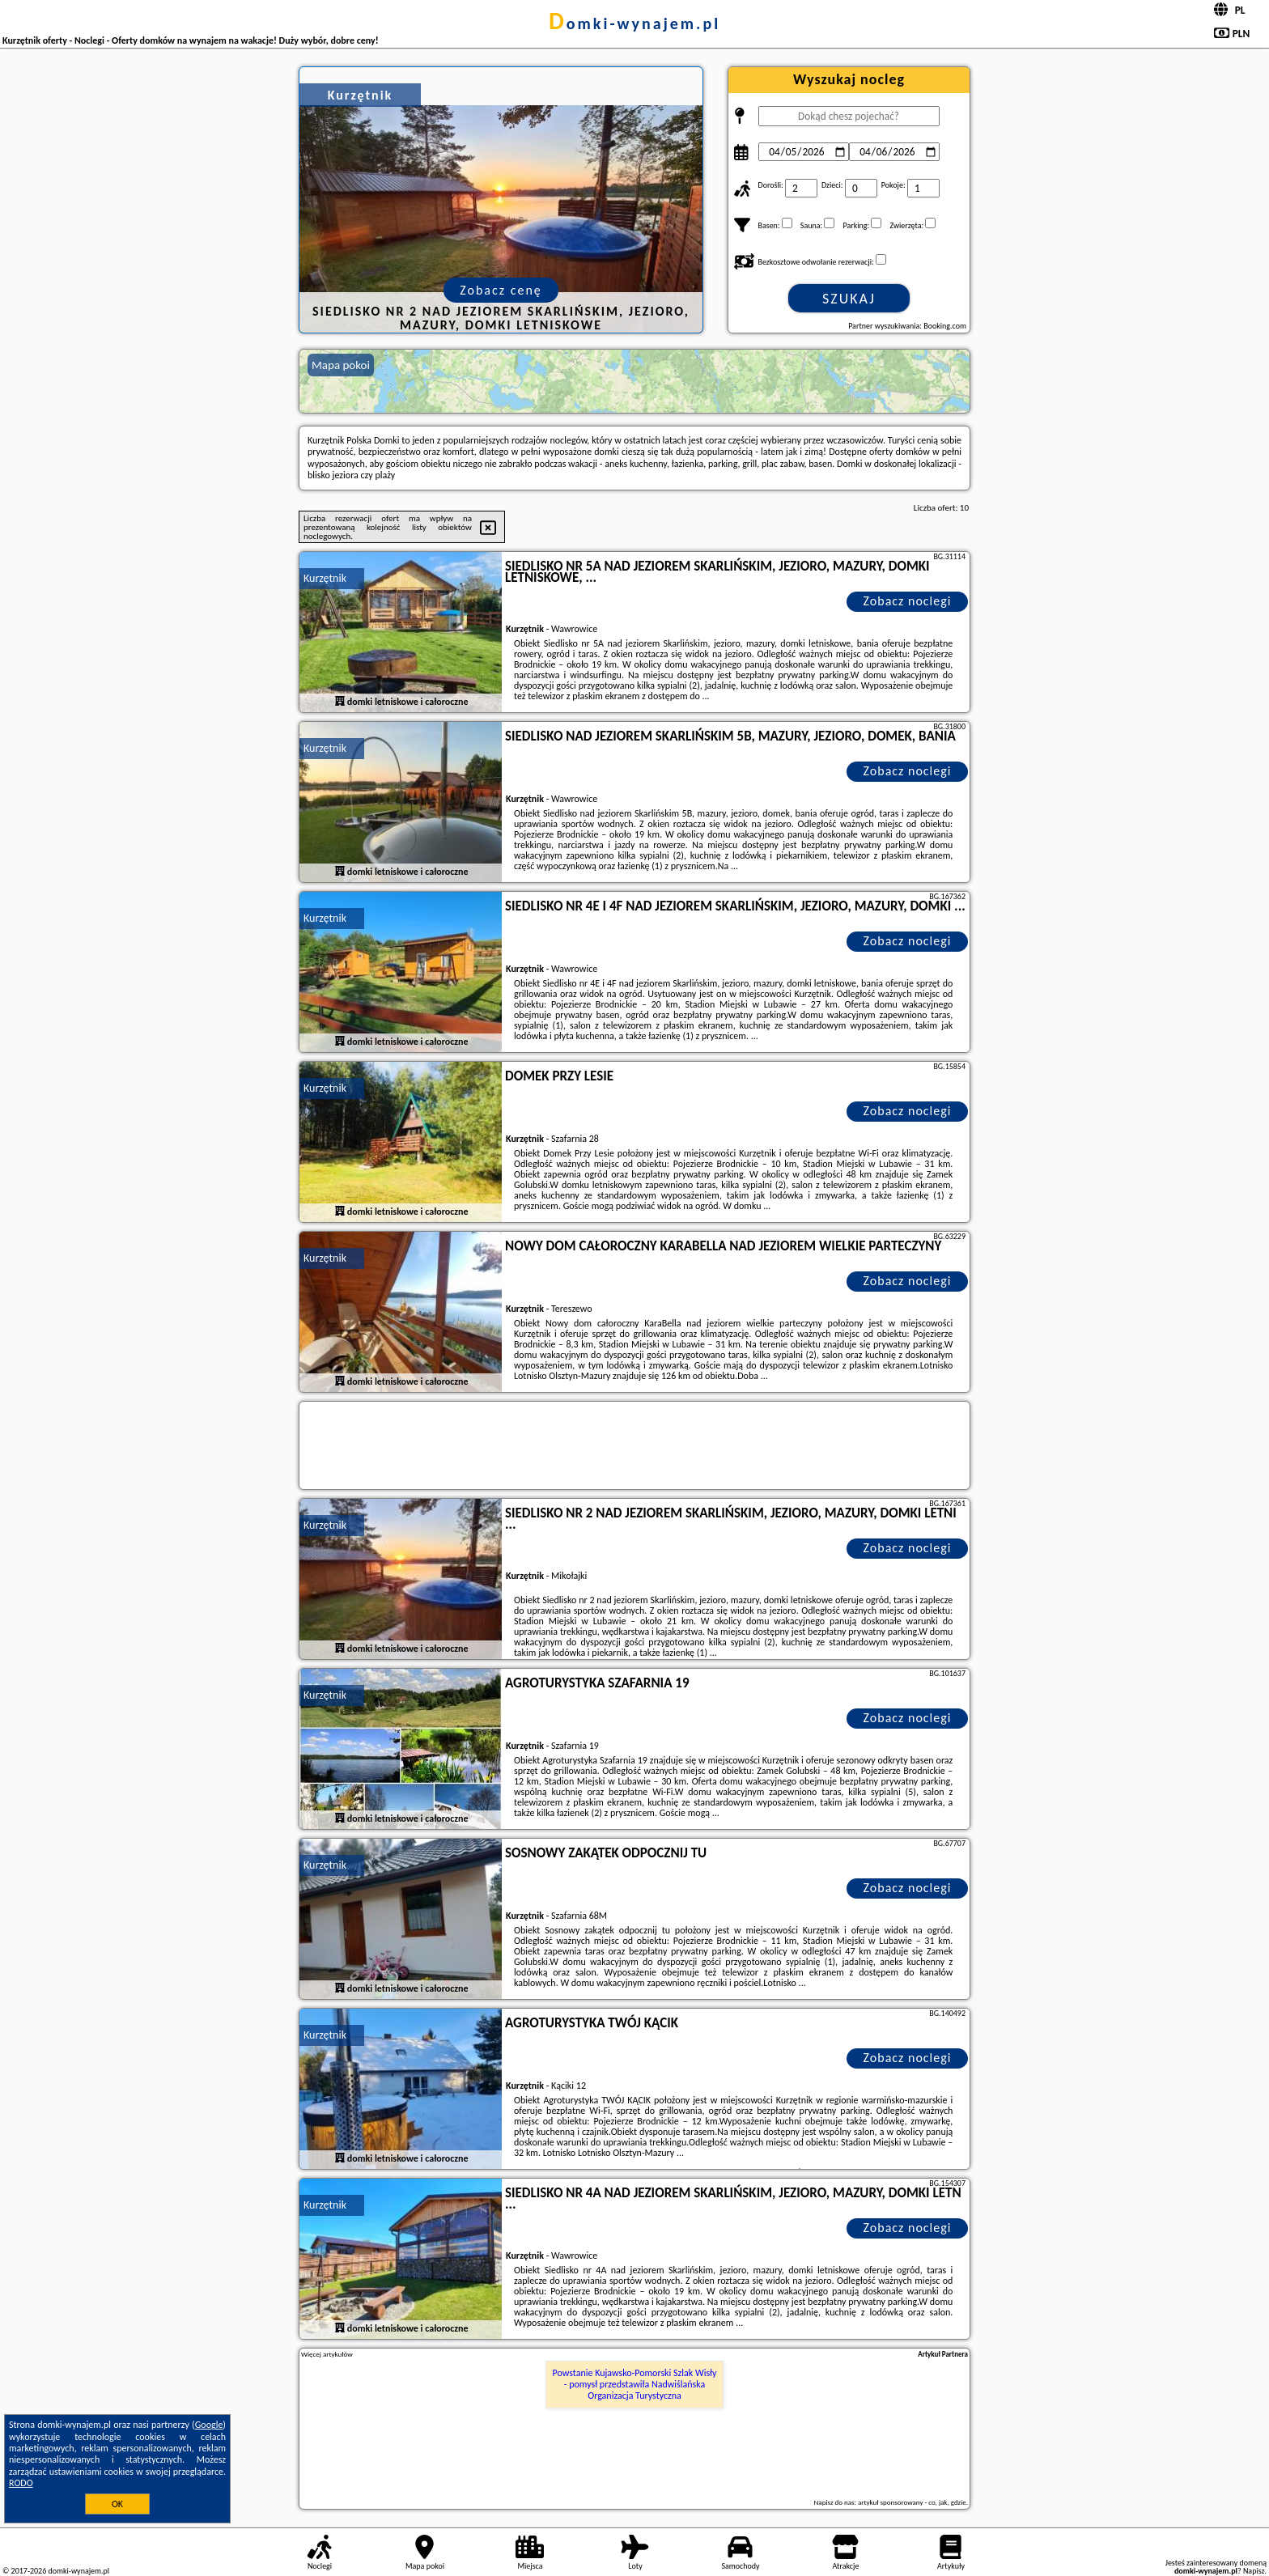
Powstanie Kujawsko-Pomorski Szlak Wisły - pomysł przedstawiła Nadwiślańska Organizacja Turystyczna (635, 2384)
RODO (21, 2483)
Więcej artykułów (327, 2354)
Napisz (1254, 2570)
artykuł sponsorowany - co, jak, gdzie (912, 2501)
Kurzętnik (324, 578)
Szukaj (849, 299)
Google (209, 2424)
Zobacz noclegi (908, 601)
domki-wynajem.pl (634, 23)
